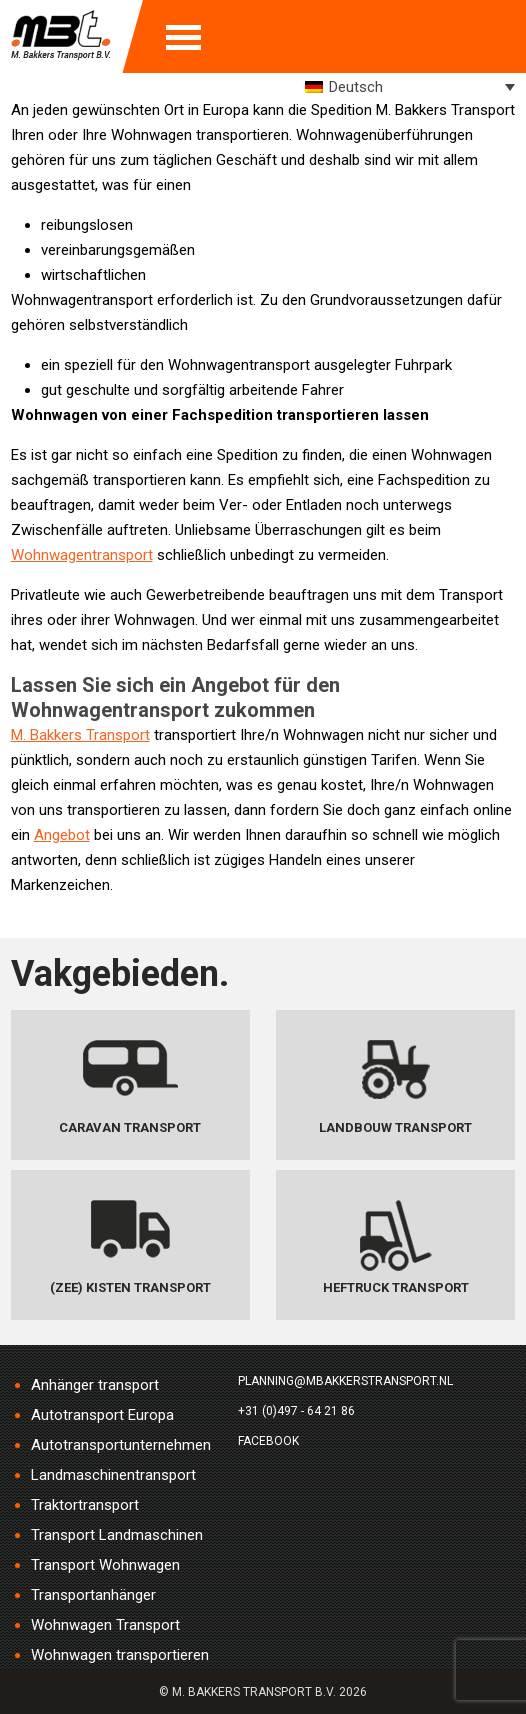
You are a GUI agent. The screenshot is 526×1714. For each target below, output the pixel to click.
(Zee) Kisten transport (130, 1287)
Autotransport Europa (102, 1415)
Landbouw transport (395, 1127)
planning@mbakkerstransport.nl (345, 1381)
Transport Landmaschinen (117, 1535)
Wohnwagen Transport (105, 1625)
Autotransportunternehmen (121, 1445)
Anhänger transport (95, 1385)
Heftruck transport (396, 1287)
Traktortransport (85, 1505)
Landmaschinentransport (113, 1475)
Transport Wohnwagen (105, 1565)
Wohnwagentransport (82, 555)
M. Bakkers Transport (80, 735)
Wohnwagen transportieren (120, 1655)
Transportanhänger (93, 1595)
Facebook (268, 1441)
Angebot (62, 835)
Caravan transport (130, 1127)
